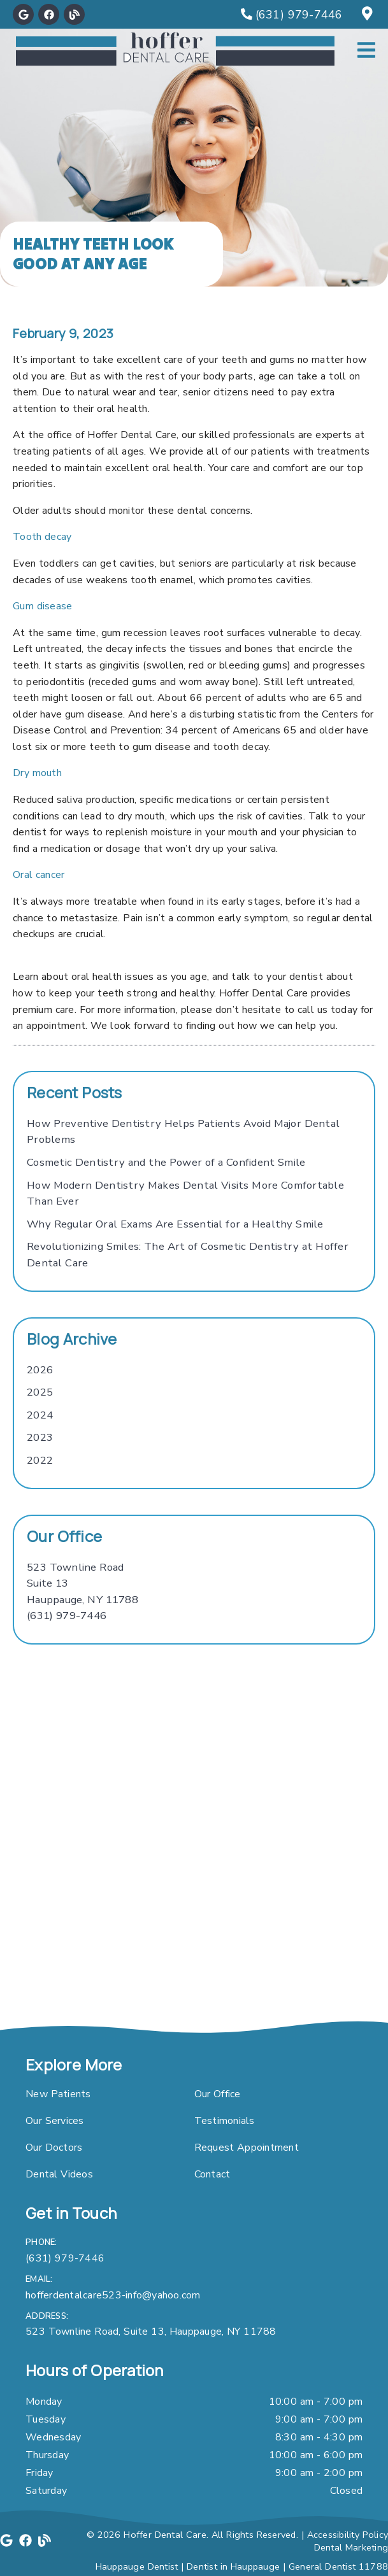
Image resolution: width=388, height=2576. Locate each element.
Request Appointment (246, 2148)
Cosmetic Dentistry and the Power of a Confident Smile (166, 1162)
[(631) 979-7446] (292, 14)
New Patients (58, 2094)
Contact (212, 2174)
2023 (40, 1437)
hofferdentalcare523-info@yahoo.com (113, 2295)
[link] (23, 14)
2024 (40, 1415)
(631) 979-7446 (66, 1615)
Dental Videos (59, 2174)
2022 (40, 1460)
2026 (40, 1369)
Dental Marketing (351, 2547)
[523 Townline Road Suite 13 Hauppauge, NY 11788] (82, 1583)
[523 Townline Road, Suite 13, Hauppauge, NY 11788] (369, 14)
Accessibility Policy (348, 2534)
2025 (40, 1392)
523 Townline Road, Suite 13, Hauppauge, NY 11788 (151, 2332)
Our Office (217, 2094)
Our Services (54, 2121)
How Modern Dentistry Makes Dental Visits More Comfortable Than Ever (185, 1193)
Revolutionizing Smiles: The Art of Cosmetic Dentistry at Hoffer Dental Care (187, 1254)
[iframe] (194, 1883)
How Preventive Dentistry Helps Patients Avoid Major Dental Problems (183, 1131)
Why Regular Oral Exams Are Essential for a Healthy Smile (175, 1224)
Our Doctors (53, 2148)
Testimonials (224, 2121)
